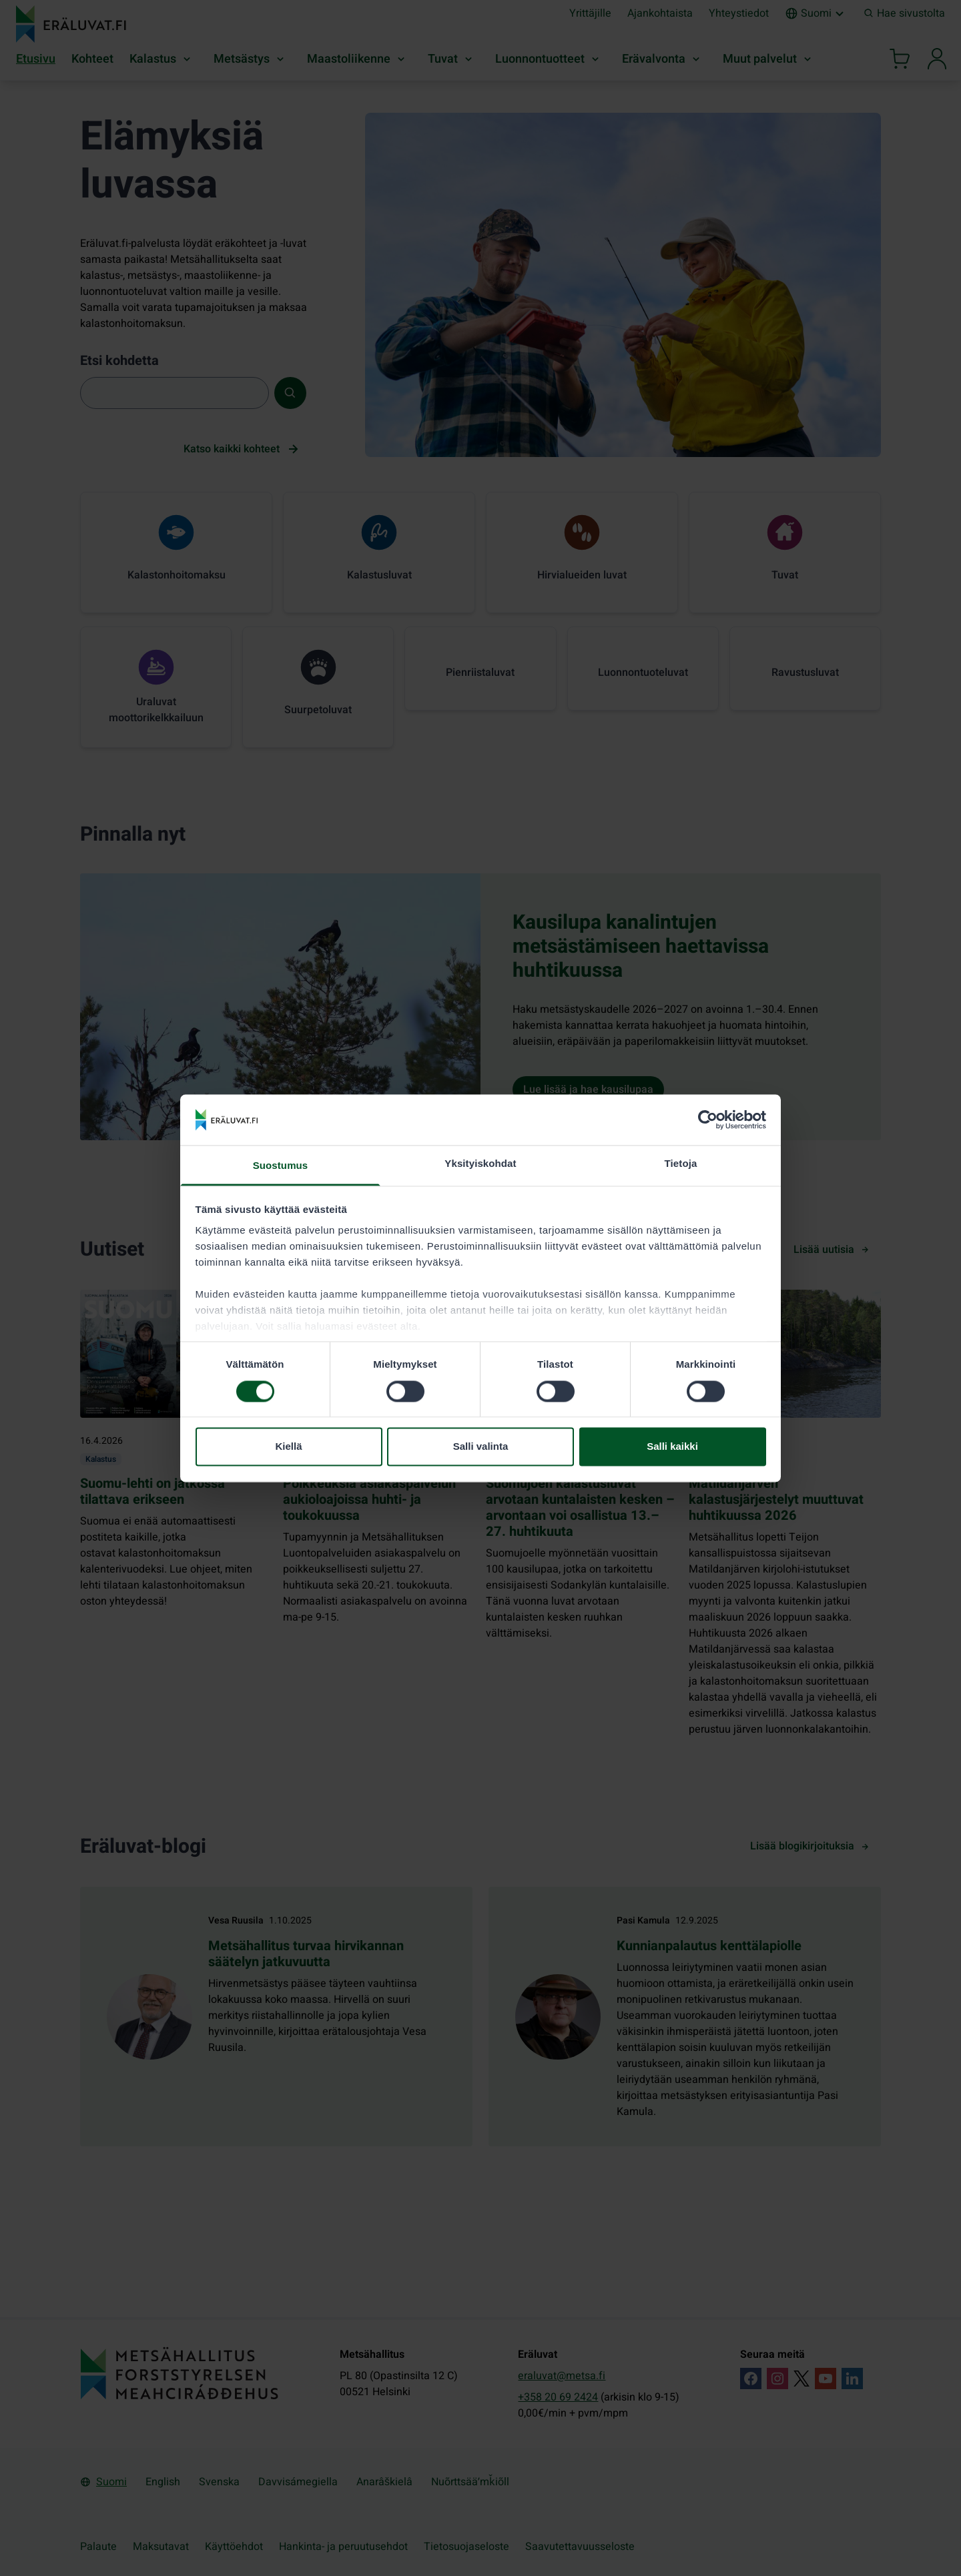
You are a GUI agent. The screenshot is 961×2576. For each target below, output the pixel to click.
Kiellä (288, 1446)
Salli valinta (481, 1446)
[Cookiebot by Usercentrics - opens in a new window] (707, 1120)
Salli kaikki (672, 1446)
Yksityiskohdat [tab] (480, 1164)
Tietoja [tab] (681, 1164)
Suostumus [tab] (280, 1166)
